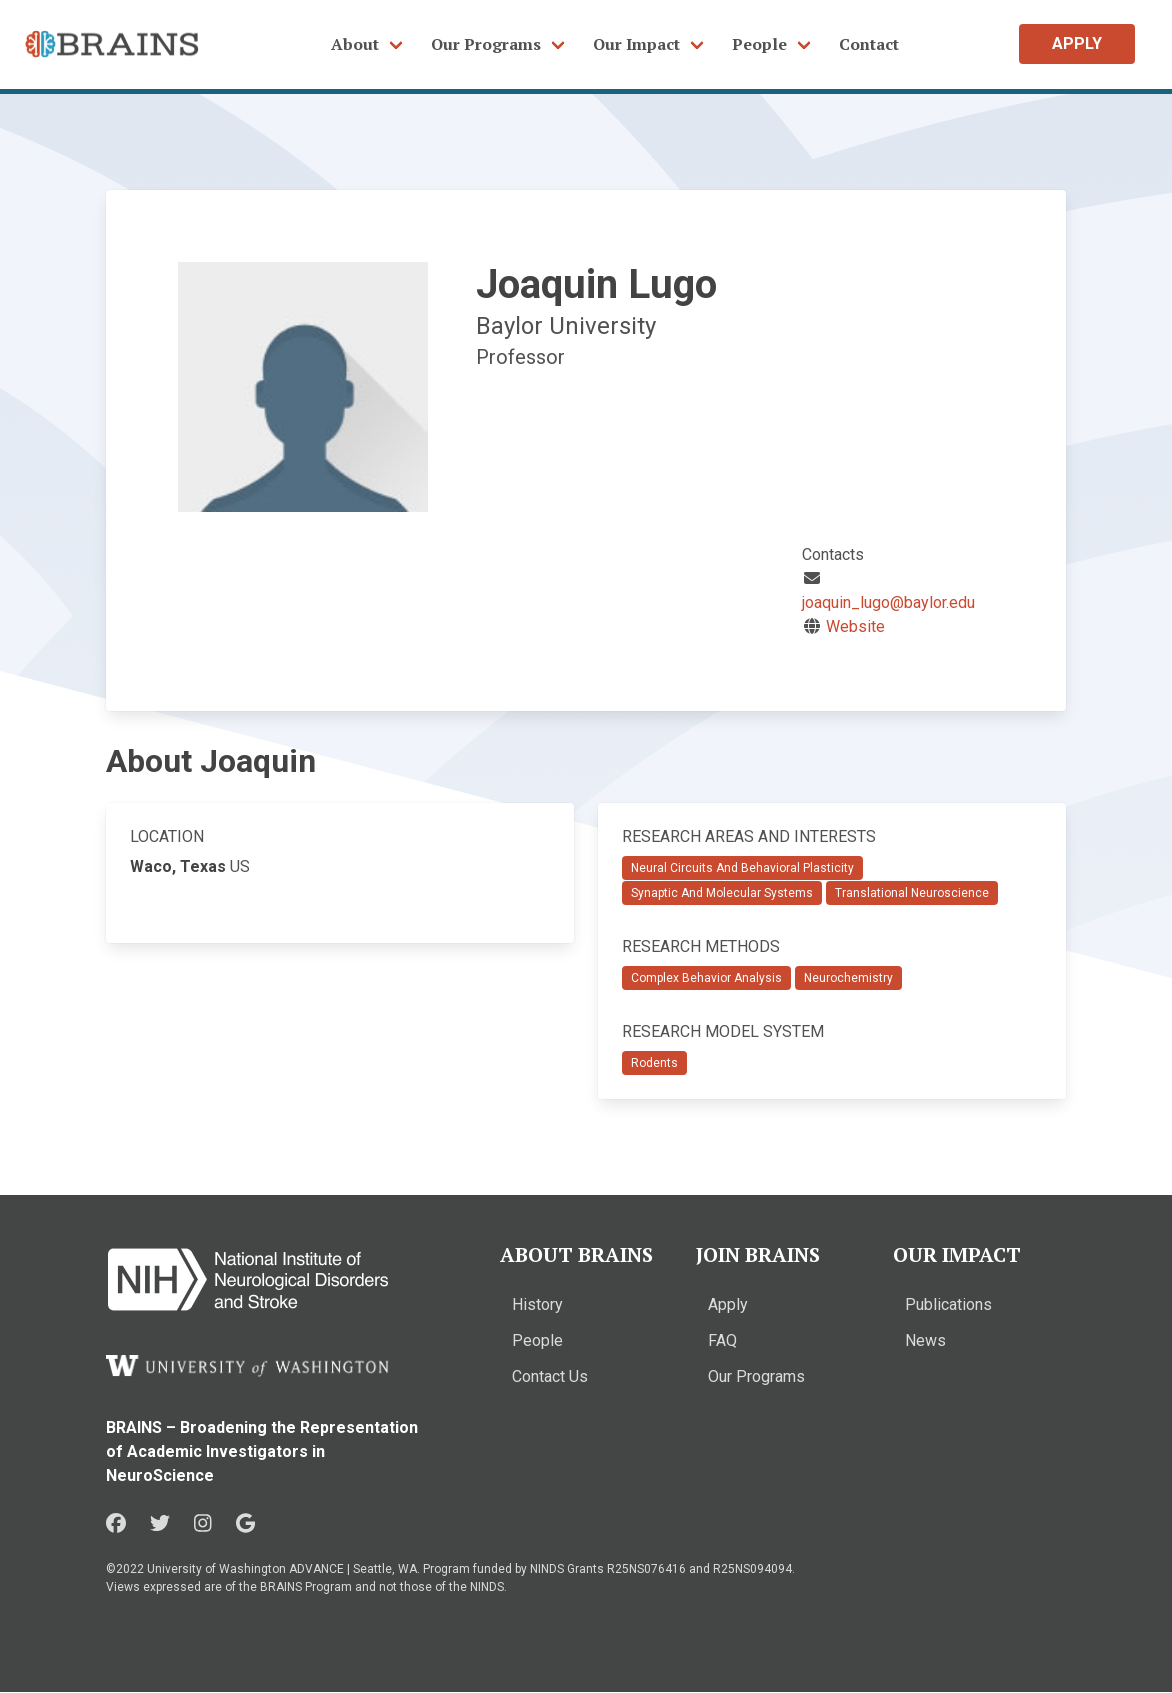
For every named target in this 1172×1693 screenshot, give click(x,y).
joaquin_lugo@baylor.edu (888, 602)
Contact (869, 44)
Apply (728, 1304)
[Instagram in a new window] (203, 1524)
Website (855, 626)
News (925, 1340)
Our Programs (486, 44)
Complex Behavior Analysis (706, 978)
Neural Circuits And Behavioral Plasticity (742, 868)
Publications (948, 1304)
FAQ (722, 1340)
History (537, 1304)
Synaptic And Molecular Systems (722, 893)
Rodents (654, 1063)
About (355, 44)
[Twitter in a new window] (160, 1524)
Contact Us (550, 1376)
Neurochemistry (848, 978)
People (759, 44)
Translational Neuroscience (912, 893)
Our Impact (636, 44)
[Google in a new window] (245, 1524)
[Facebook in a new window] (116, 1524)
